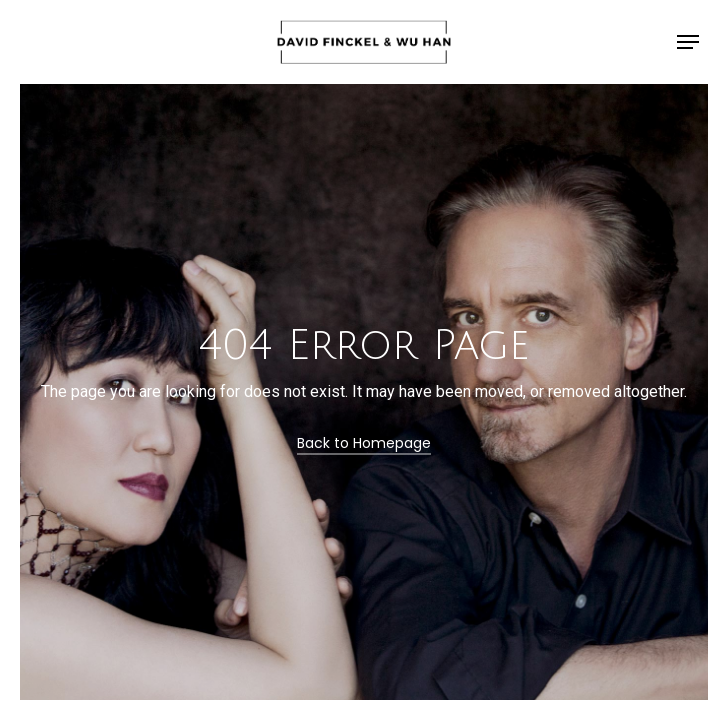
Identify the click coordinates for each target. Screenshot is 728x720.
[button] (688, 42)
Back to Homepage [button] (364, 443)
